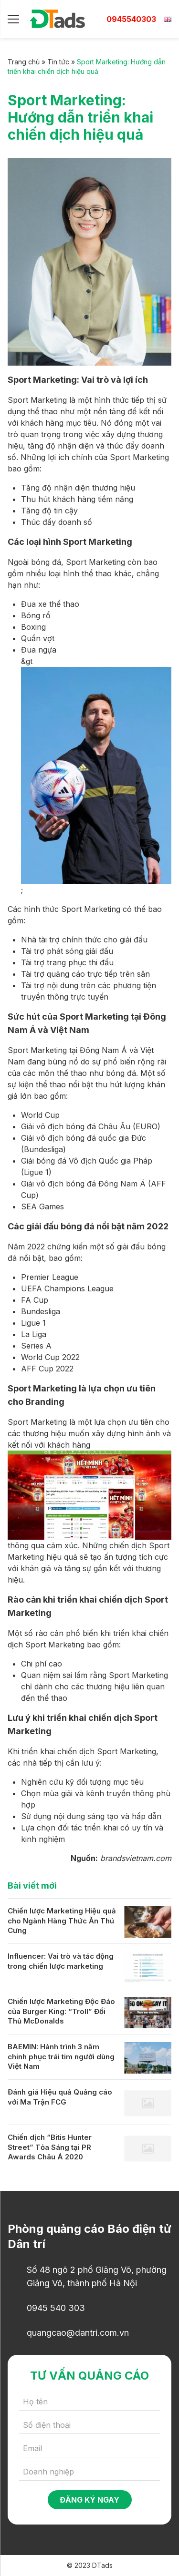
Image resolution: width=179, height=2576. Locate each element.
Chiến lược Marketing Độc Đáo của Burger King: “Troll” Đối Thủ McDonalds (61, 2011)
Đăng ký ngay (89, 2499)
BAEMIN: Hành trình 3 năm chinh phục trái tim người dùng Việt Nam (61, 2056)
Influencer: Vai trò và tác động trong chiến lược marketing (61, 1961)
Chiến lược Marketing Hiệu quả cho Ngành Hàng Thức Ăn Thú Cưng (62, 1920)
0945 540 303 (56, 2308)
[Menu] (13, 19)
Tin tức (58, 62)
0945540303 (131, 19)
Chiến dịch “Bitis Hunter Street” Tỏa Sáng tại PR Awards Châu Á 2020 (50, 2147)
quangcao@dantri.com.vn (78, 2333)
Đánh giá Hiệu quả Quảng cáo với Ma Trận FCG (60, 2096)
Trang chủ (24, 62)
